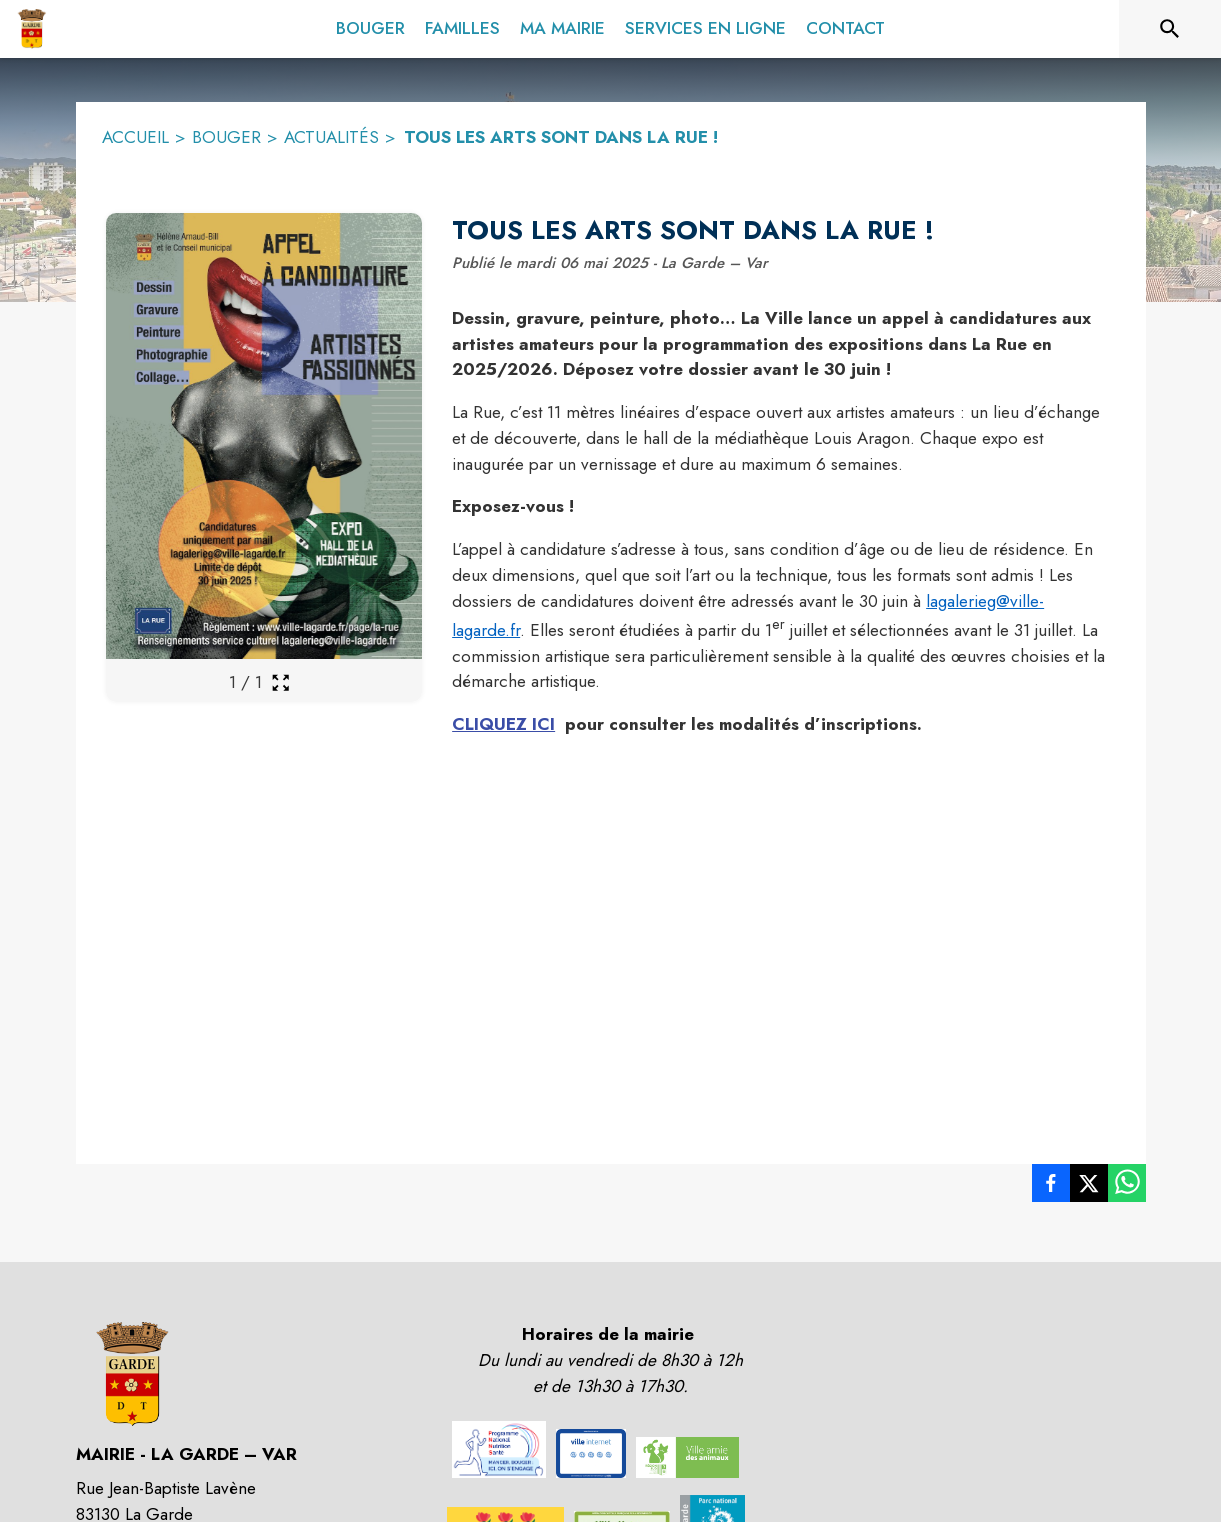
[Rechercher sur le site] (1170, 29)
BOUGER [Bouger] (226, 137)
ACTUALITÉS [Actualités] (331, 137)
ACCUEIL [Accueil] (135, 137)
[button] (499, 1449)
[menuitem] (370, 25)
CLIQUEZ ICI (503, 724)
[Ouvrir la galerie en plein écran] (280, 682)
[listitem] (1051, 1187)
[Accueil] (31, 29)
